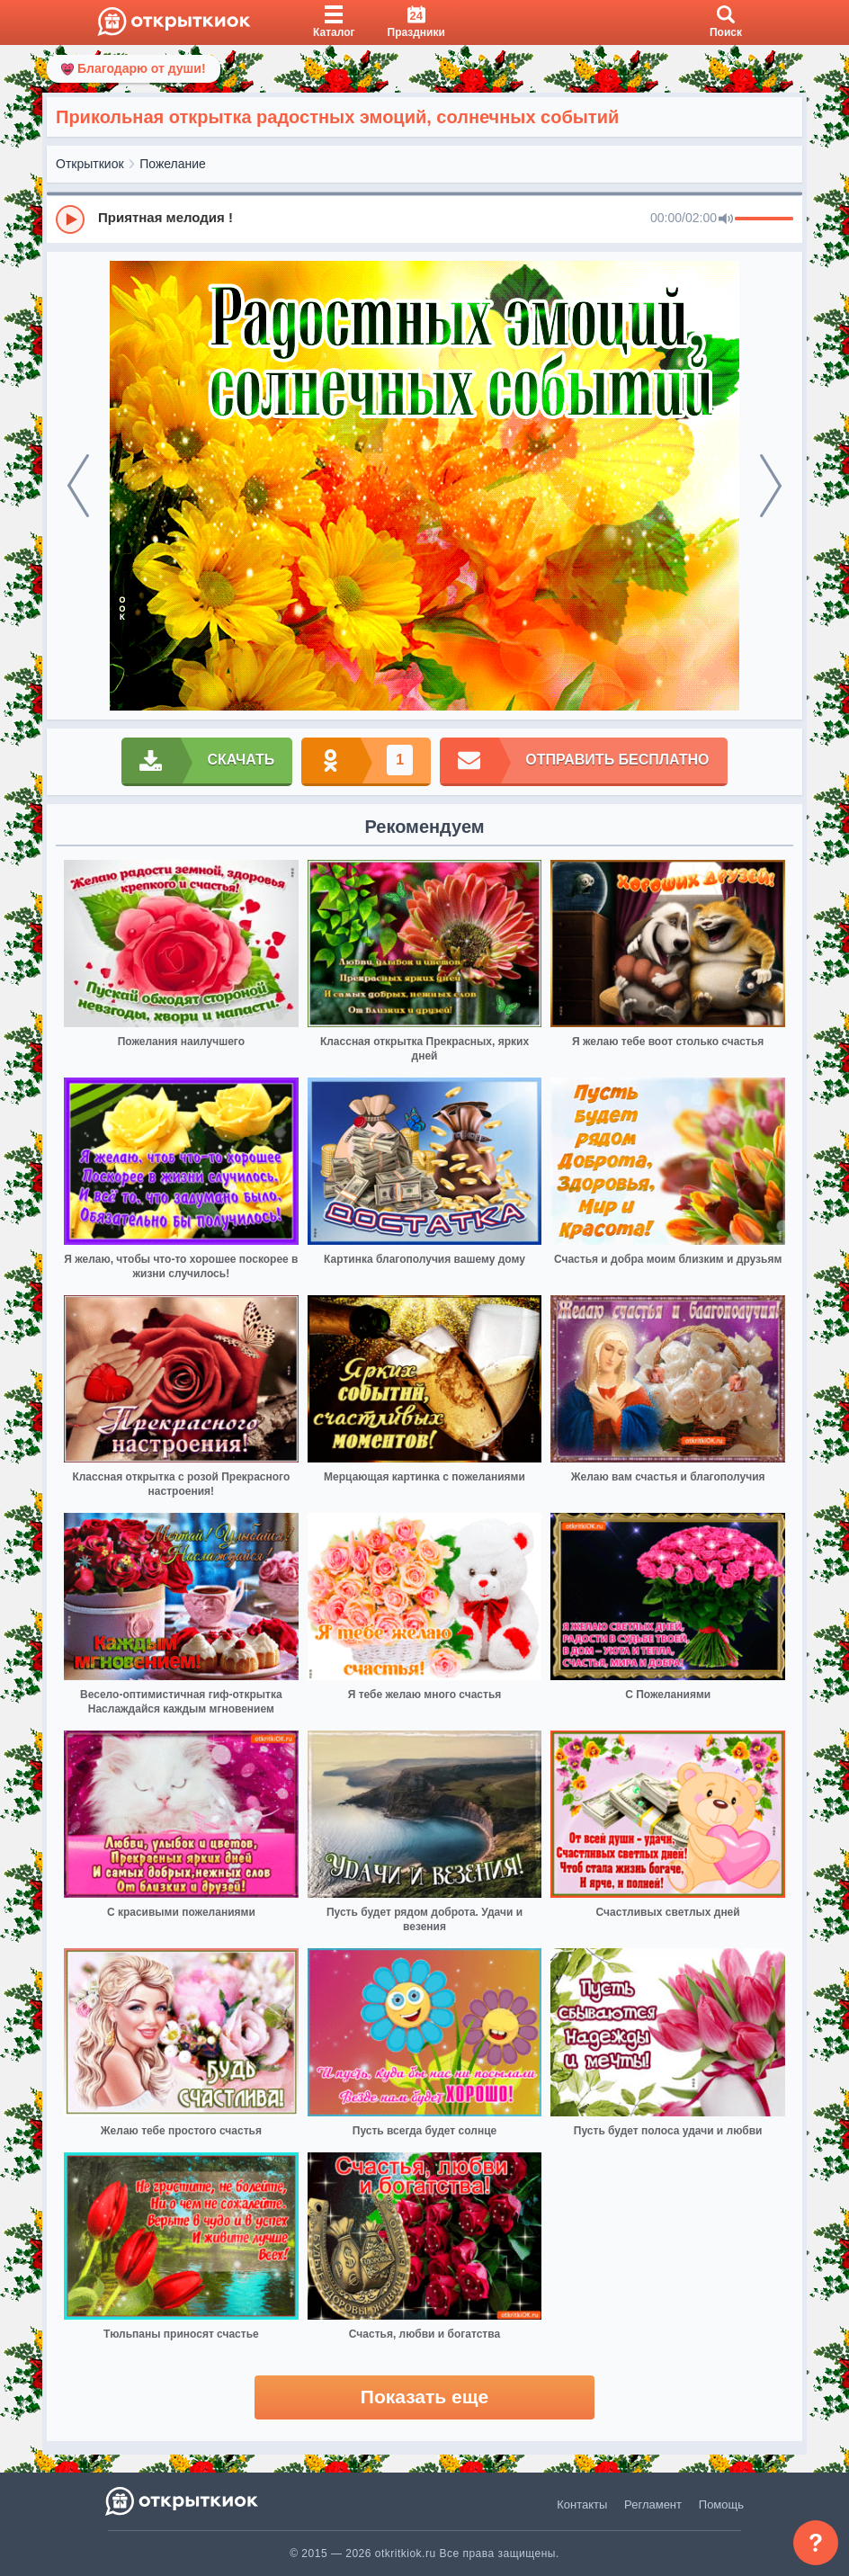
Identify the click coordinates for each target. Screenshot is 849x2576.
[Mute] (726, 219)
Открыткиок (90, 164)
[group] (424, 218)
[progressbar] (764, 219)
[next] (771, 486)
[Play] (70, 219)
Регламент (653, 2504)
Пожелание (172, 164)
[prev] (78, 486)
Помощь (721, 2504)
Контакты (582, 2504)
